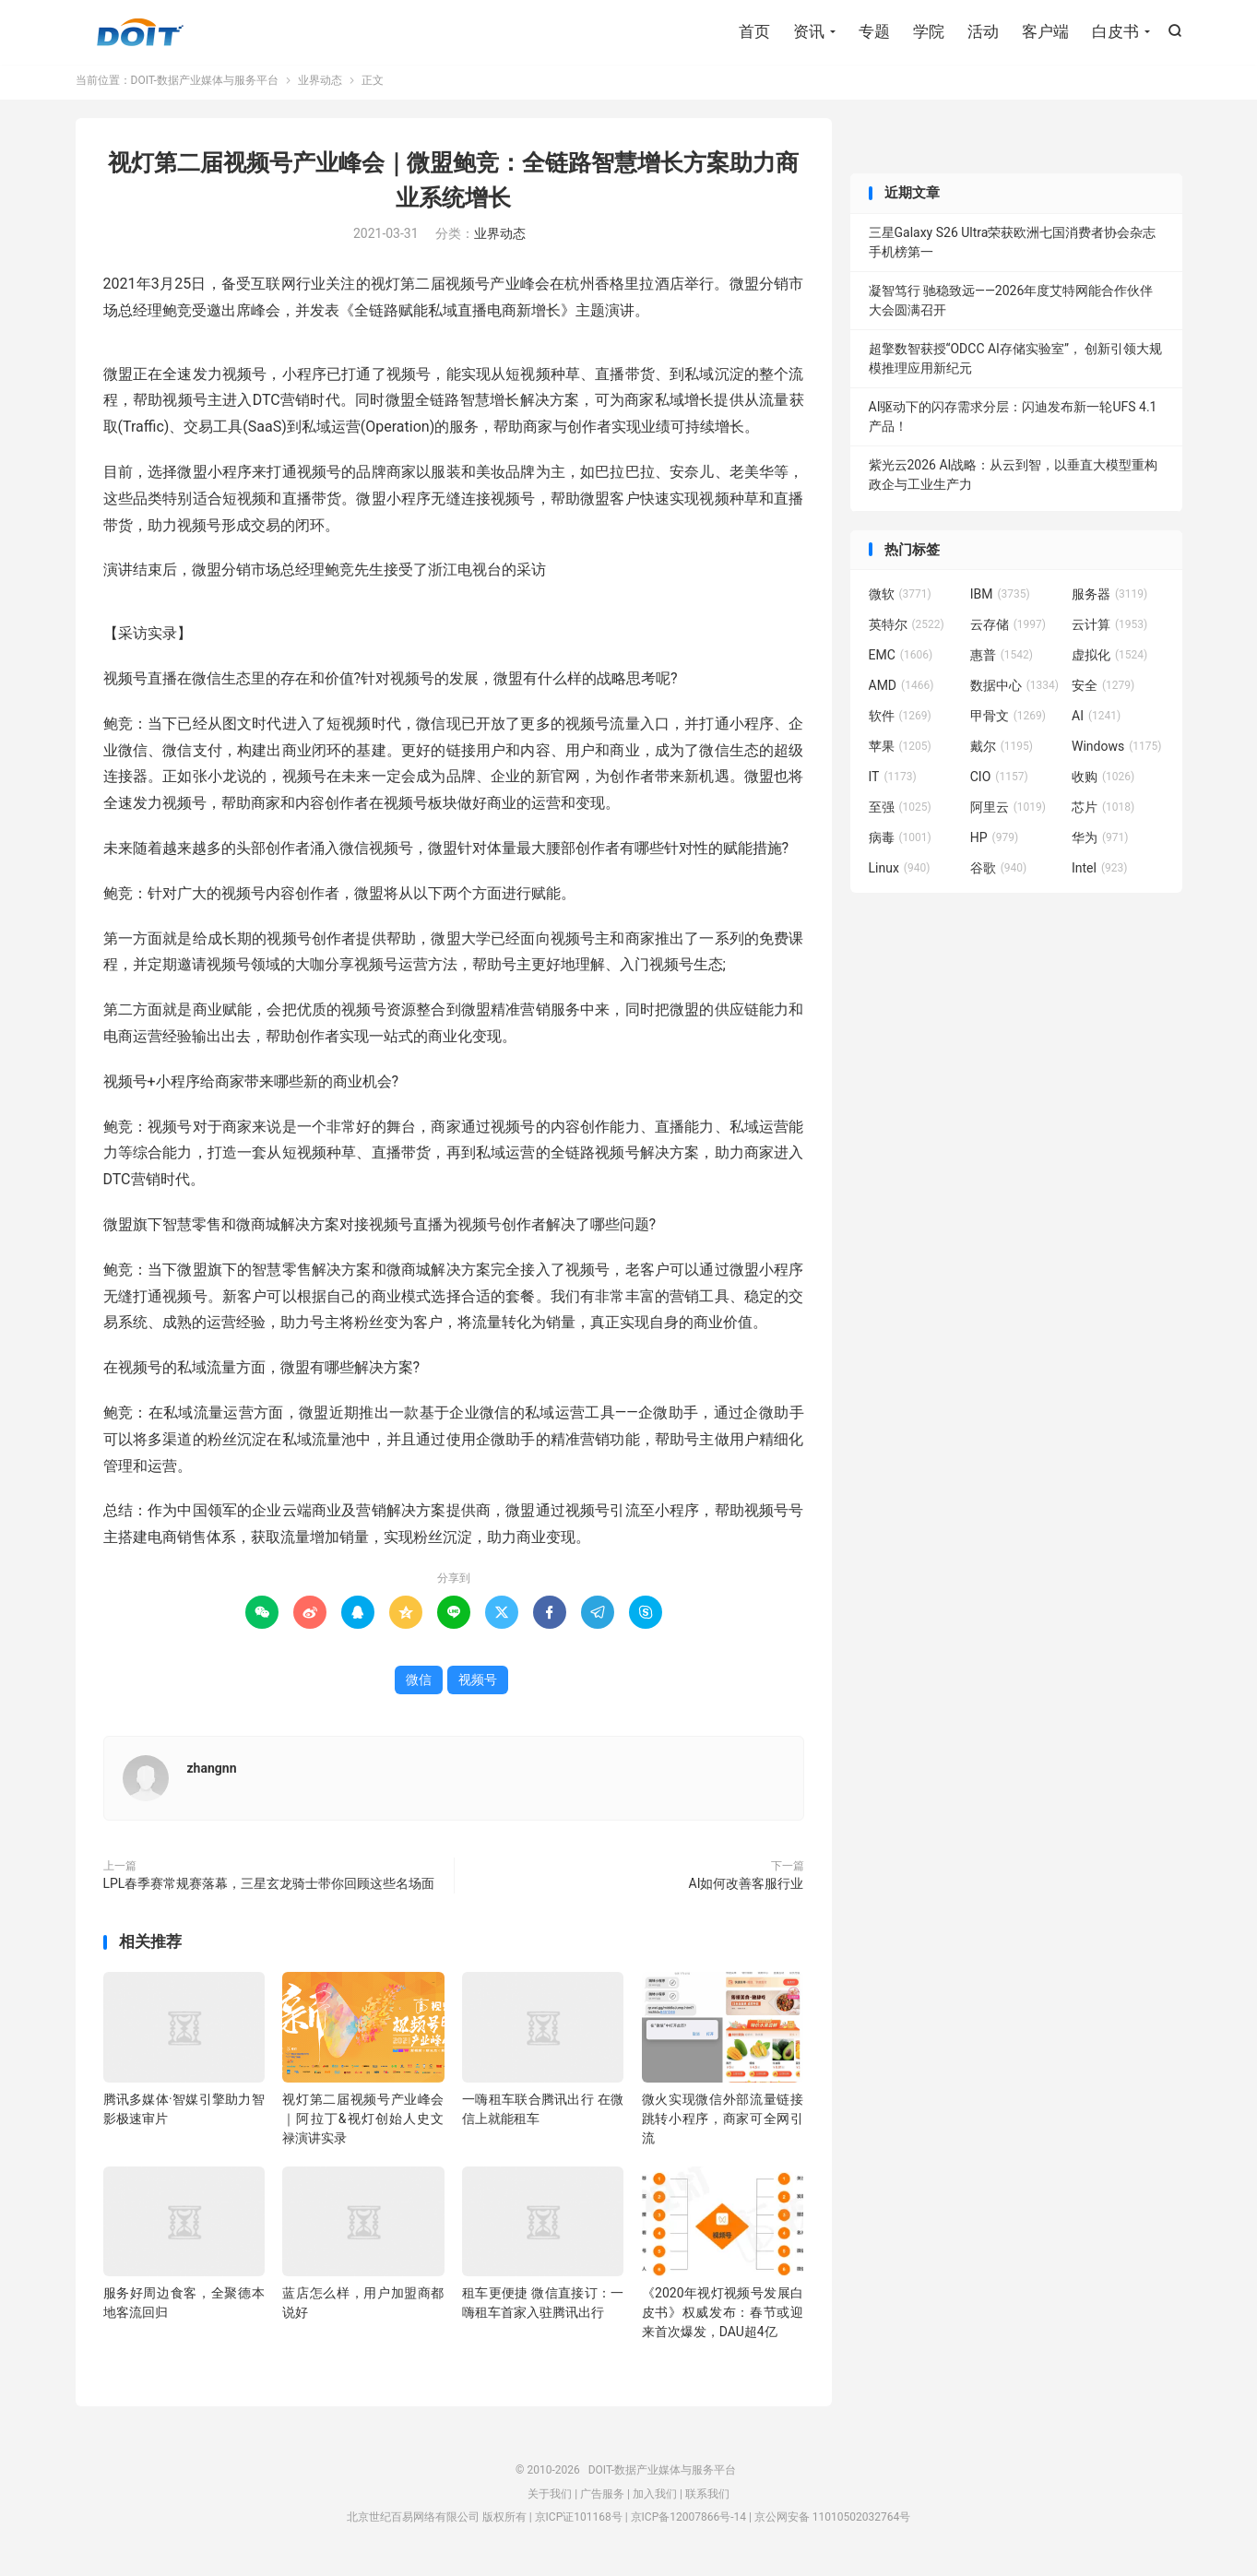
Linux (900, 874)
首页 (754, 32)
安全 (1103, 691)
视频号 (477, 1686)
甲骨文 (1008, 722)
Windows (1116, 752)
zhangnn (212, 1774)
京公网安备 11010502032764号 (832, 2523)
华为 (1100, 844)
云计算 (1109, 630)
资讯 (808, 32)
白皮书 (1115, 32)
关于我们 (550, 2500)
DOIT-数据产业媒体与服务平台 (140, 33)
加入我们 (655, 2500)
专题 (874, 32)
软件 (900, 722)
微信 (419, 1686)
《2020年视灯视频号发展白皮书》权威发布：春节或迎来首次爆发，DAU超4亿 (722, 2318)
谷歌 (998, 874)
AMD (901, 691)
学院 (928, 32)
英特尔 (906, 630)
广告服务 (602, 2500)
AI (1096, 722)
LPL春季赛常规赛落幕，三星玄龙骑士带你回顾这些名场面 (269, 1889)
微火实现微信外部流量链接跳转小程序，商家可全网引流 (722, 2125)
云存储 (1008, 630)
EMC (901, 661)
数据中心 (1014, 691)
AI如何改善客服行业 (746, 1889)
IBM (1000, 600)
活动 (983, 32)
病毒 (900, 844)
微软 (900, 600)
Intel (1099, 874)
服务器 (1109, 600)
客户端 (1045, 32)
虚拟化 (1109, 661)
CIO (999, 783)
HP (994, 844)
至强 (900, 813)
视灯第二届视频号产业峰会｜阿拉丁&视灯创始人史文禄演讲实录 (363, 2125)
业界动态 (320, 86)
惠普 (1001, 661)
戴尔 (1001, 752)
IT (893, 783)
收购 (1103, 783)
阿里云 (1008, 813)
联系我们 (707, 2500)
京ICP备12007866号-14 (688, 2523)
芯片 (1103, 813)
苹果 (900, 752)
